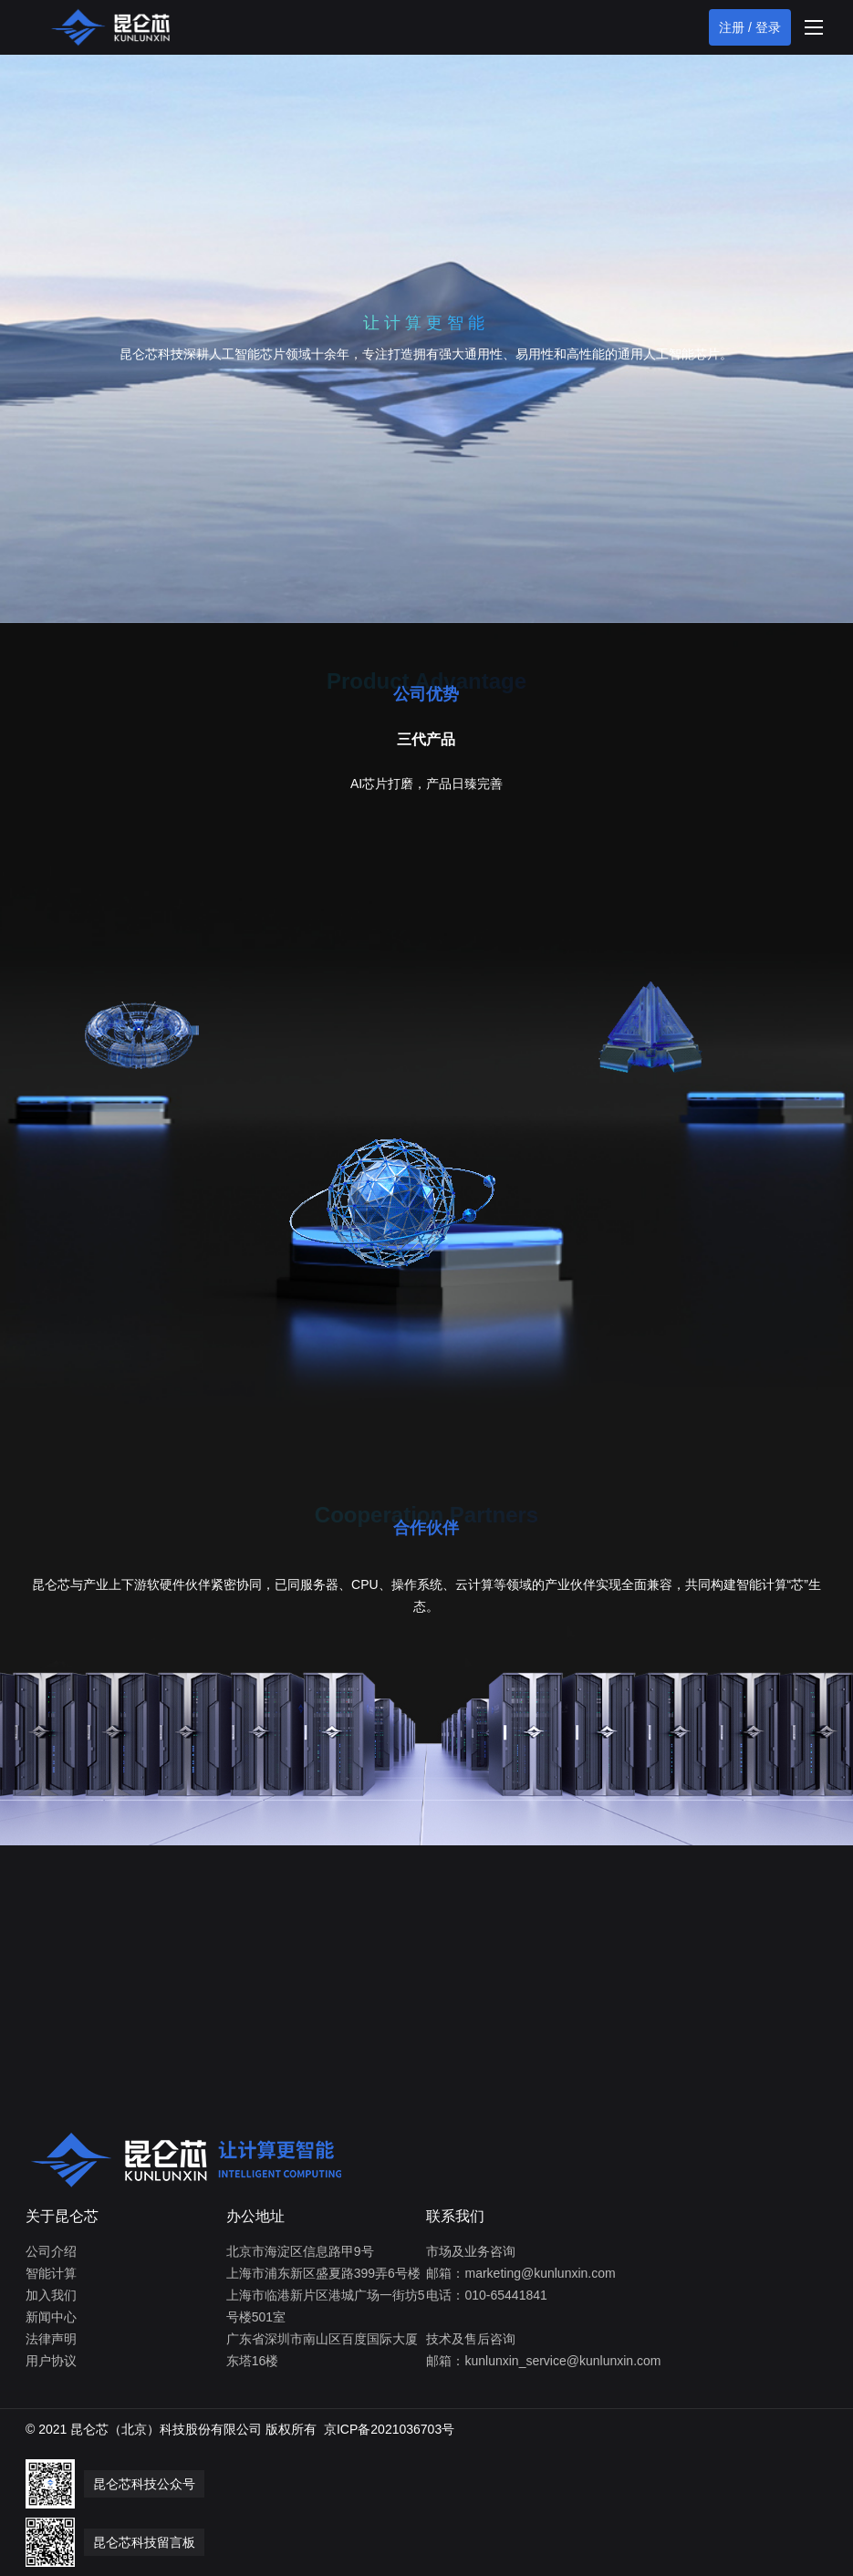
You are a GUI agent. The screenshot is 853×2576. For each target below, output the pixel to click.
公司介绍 (51, 2251)
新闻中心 (51, 2317)
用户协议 (51, 2360)
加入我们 (51, 2295)
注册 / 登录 (750, 27)
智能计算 (51, 2273)
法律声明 (51, 2339)
